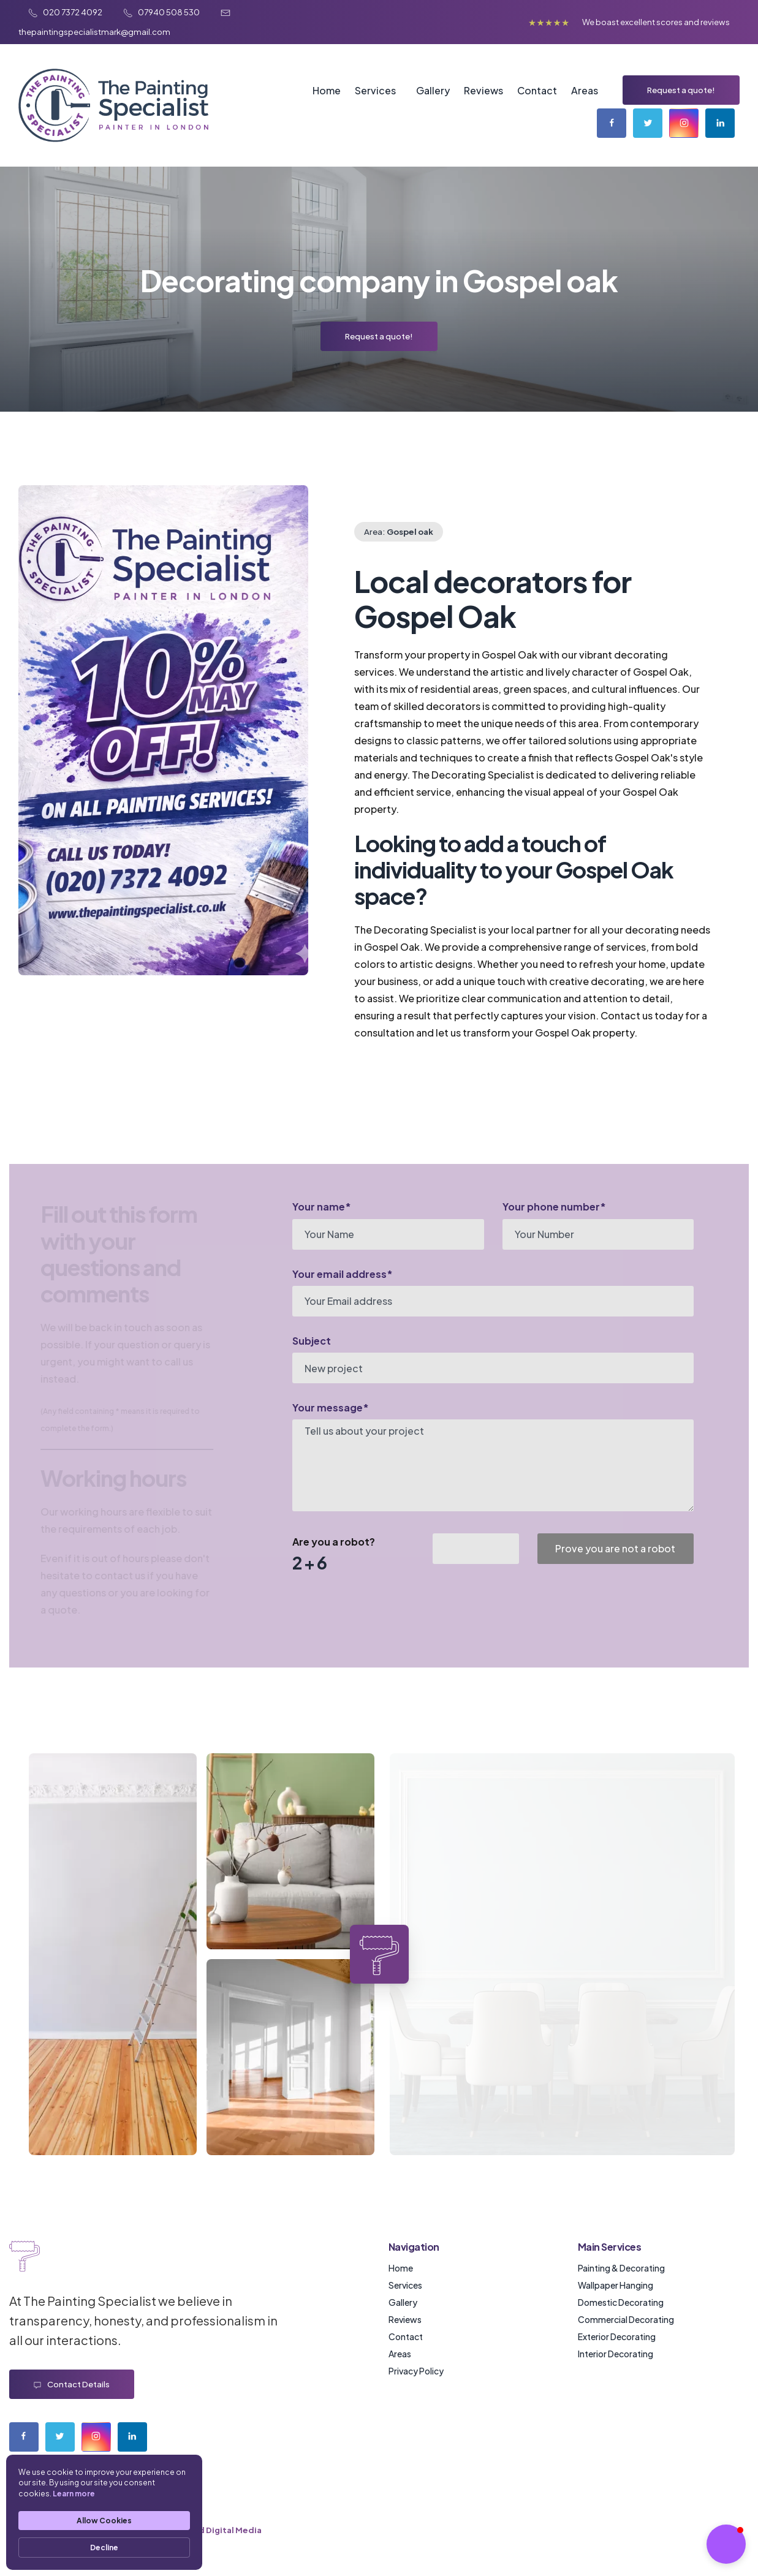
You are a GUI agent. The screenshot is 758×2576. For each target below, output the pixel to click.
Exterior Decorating (617, 2336)
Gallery (433, 90)
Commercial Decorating (626, 2319)
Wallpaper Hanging (615, 2285)
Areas (584, 90)
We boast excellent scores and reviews (656, 22)
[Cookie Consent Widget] (104, 2512)
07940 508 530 (162, 12)
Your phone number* (554, 1207)
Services (375, 90)
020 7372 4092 (66, 12)
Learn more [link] (74, 2493)
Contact (537, 90)
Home (327, 90)
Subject (311, 1341)
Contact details (72, 2384)
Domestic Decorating (621, 2302)
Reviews (483, 90)
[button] (726, 2544)
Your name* (321, 1207)
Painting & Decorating (621, 2267)
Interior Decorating (615, 2353)
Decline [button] (104, 2547)
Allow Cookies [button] (104, 2520)
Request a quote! (681, 90)
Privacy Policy (416, 2370)
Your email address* (342, 1274)
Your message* (330, 1407)
